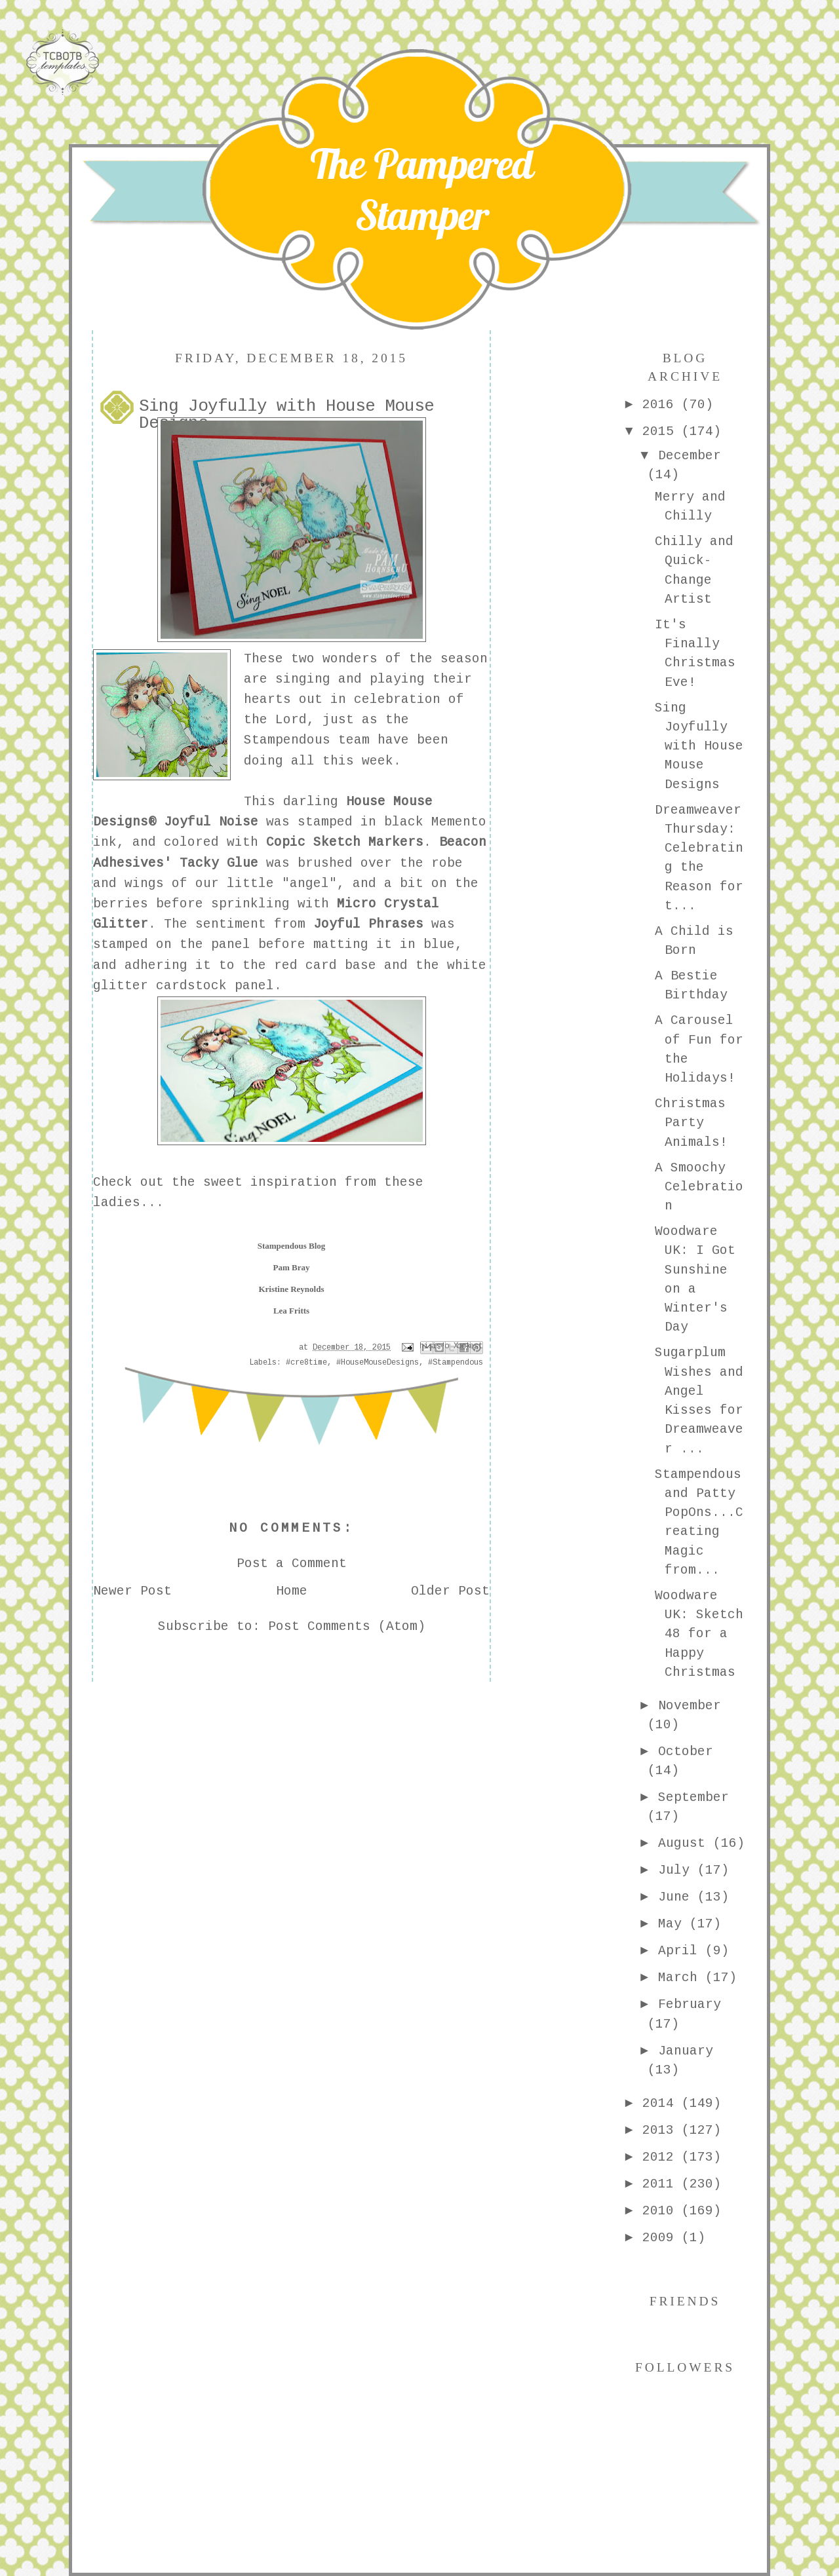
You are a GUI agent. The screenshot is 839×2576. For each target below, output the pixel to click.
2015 (662, 432)
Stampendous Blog (292, 1246)
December (689, 456)
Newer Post (132, 1591)
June (677, 1897)
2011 (662, 2184)
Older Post (450, 1591)
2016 (662, 405)
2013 (662, 2130)
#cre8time (306, 1362)
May (674, 1924)
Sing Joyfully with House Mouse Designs (699, 746)
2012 (662, 2157)
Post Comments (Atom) (346, 1626)
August (685, 1843)
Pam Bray (291, 1267)
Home (291, 1591)
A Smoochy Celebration (699, 1187)
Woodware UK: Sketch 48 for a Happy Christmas (699, 1634)
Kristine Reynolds (291, 1289)
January (685, 2051)
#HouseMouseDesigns (377, 1362)
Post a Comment (292, 1564)
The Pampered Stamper (422, 189)
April (681, 1951)
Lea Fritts (291, 1311)
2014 (662, 2103)
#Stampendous (455, 1362)
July (677, 1870)
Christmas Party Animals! (691, 1123)
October (685, 1752)
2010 (662, 2211)
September (693, 1797)
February (689, 2005)
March (681, 1978)
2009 (662, 2238)
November (689, 1706)
